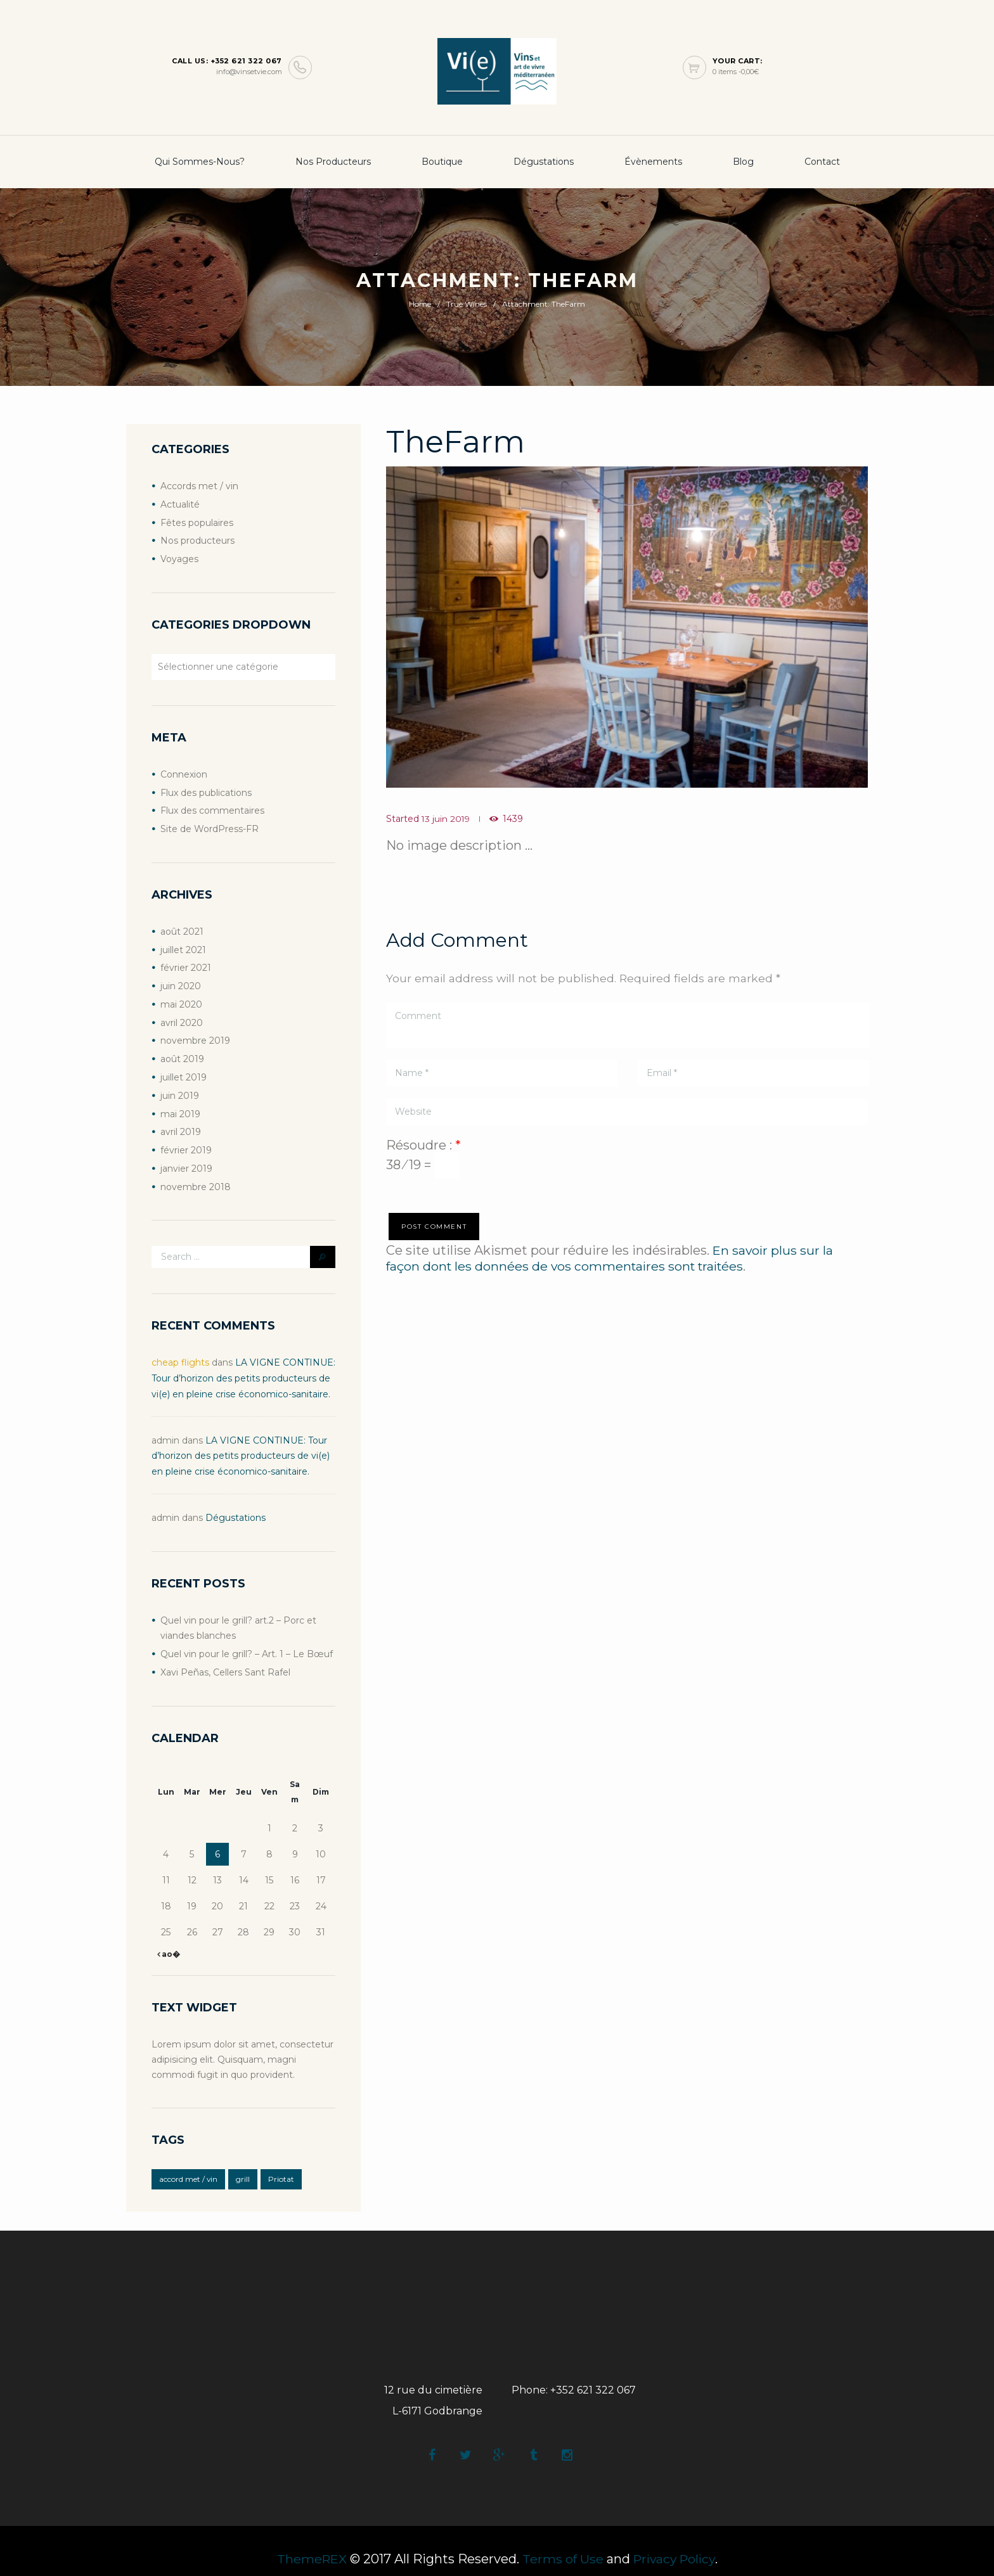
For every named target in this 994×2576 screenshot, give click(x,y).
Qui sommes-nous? (200, 161)
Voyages (179, 557)
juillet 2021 (183, 945)
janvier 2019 (186, 1157)
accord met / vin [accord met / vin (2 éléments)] (188, 2162)
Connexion (183, 772)
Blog (743, 161)
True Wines (466, 304)
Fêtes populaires (196, 521)
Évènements (653, 161)
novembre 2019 (195, 1033)
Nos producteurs (333, 161)
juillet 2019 (183, 1069)
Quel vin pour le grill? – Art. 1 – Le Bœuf (246, 1638)
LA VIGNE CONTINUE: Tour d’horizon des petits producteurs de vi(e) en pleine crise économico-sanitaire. (243, 1366)
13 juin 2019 (447, 818)
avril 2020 (181, 1016)
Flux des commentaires (212, 807)
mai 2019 (180, 1104)
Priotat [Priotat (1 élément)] (282, 2162)
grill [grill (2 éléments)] (243, 2162)
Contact (822, 161)
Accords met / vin (199, 486)
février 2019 (186, 1140)
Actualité (180, 503)
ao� (170, 1937)
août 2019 (182, 1051)
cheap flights (180, 1351)
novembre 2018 (195, 1175)
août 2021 (181, 927)
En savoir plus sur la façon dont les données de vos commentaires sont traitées (610, 1257)
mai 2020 (181, 998)
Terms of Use (561, 2543)
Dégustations (543, 161)
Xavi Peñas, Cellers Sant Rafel (225, 1656)
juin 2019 (179, 1087)
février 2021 (185, 962)
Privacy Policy (675, 2543)
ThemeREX (309, 2543)
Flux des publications (206, 789)
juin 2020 (180, 980)
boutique (442, 161)
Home (420, 304)
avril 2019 (180, 1122)
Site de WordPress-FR (209, 825)
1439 (515, 818)
